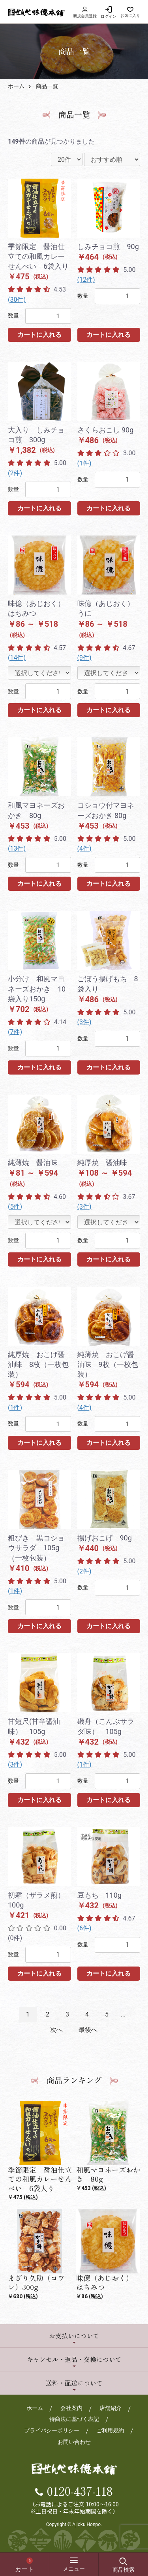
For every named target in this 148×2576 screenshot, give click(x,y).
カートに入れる (39, 334)
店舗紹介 (110, 2408)
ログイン (108, 16)
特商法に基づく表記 (74, 2419)
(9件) (84, 657)
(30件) (17, 299)
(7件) (15, 1032)
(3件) (84, 1022)
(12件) (86, 279)
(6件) (84, 1928)
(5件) (15, 1206)
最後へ (88, 2029)
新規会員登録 (85, 12)
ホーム (16, 86)
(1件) (84, 463)
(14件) (17, 657)
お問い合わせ (74, 2442)
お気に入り (130, 15)
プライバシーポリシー (51, 2430)
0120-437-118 (80, 2490)
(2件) (15, 473)
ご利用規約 (110, 2430)
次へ (56, 2029)
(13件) (17, 848)
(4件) (84, 848)
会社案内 (71, 2408)
